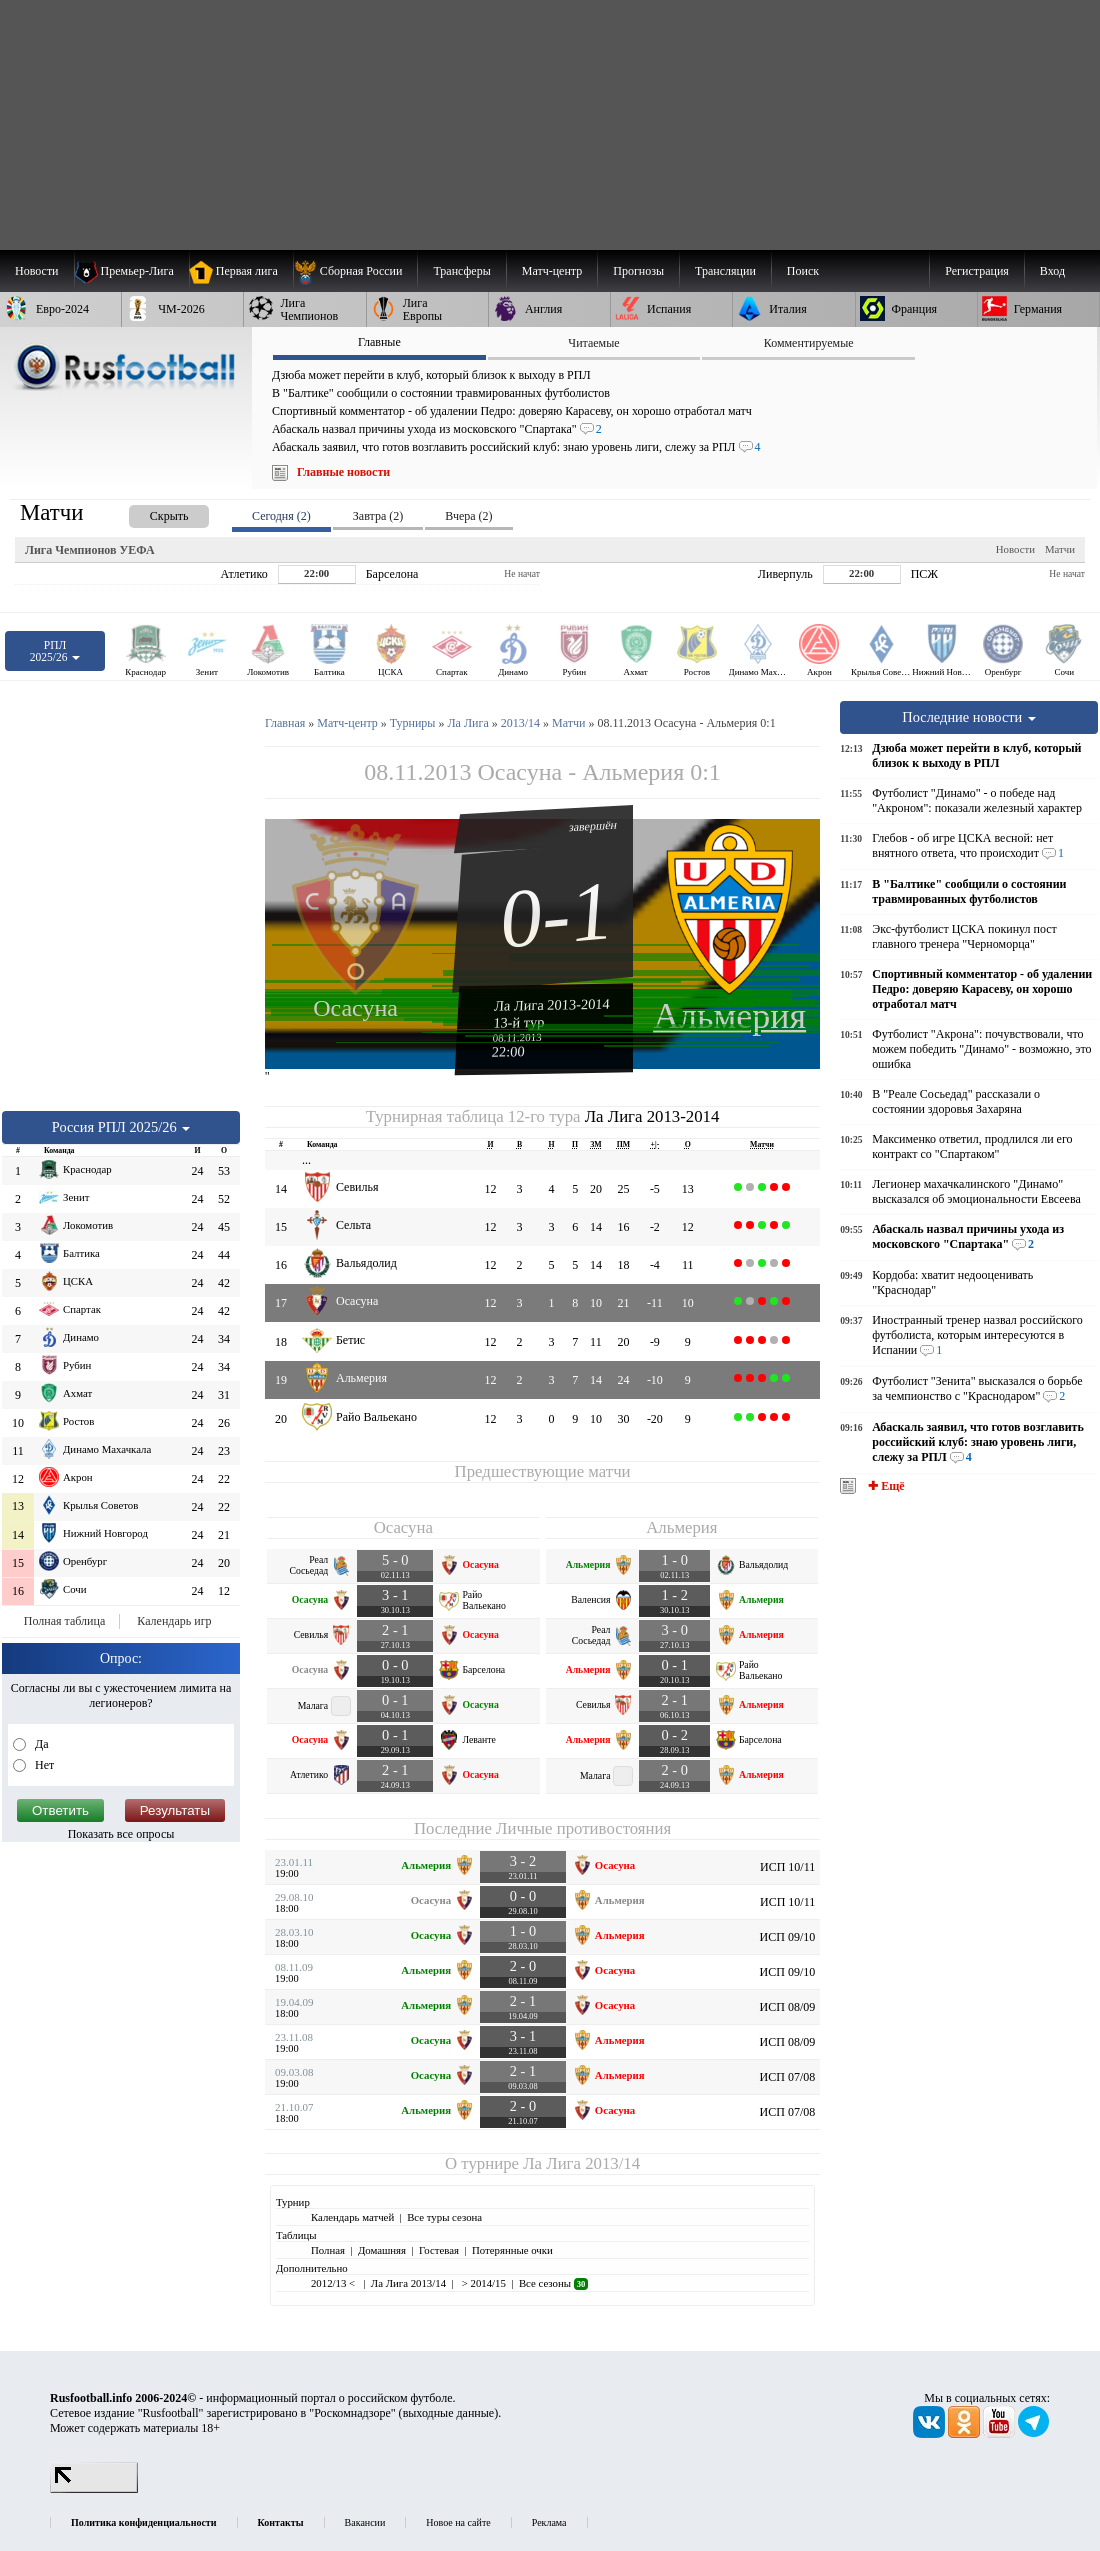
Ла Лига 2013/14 (581, 2163)
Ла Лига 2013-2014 (552, 1004)
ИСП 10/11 (787, 1867)
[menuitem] (355, 271)
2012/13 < (334, 2283)
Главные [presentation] (379, 342)
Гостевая (439, 2250)
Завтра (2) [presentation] (378, 516)
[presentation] (149, 512)
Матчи (1060, 549)
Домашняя (382, 2250)
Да (40, 1744)
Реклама (549, 2522)
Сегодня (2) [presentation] (281, 516)
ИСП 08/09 (788, 2007)
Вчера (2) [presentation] (468, 516)
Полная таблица (64, 1621)
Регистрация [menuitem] (977, 271)
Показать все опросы (121, 1834)
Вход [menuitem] (1052, 271)
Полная (328, 2250)
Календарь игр (174, 1621)
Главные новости (343, 472)
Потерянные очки (512, 2250)
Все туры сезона (444, 2217)
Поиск (803, 271)
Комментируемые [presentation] (809, 343)
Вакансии (365, 2522)
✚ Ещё (884, 1486)
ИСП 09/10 (788, 1937)
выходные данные (449, 2413)
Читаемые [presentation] (593, 343)
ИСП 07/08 (788, 2077)
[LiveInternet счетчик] (94, 2489)
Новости (1015, 549)
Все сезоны (553, 2283)
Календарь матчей (352, 2217)
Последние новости (969, 717)
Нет (43, 1765)
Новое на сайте (458, 2522)
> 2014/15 (482, 2283)
